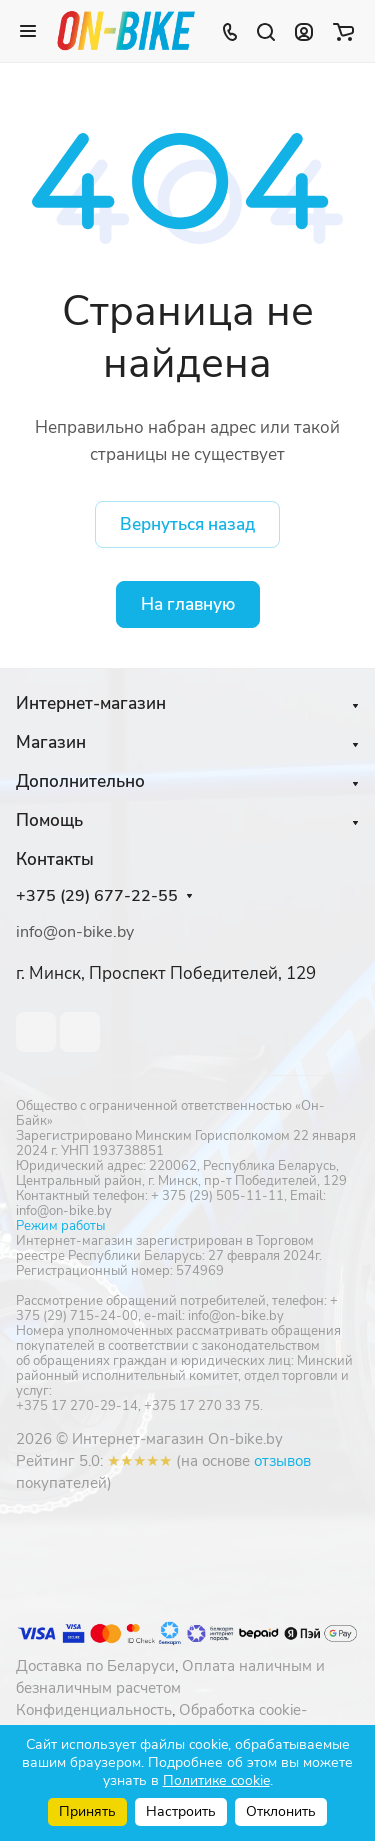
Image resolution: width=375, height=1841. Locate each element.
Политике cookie (216, 1780)
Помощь (49, 820)
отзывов (282, 1461)
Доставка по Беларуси (95, 1666)
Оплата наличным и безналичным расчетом (170, 1677)
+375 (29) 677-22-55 (97, 896)
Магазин (51, 742)
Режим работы (60, 1226)
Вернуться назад (187, 524)
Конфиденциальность (94, 1710)
